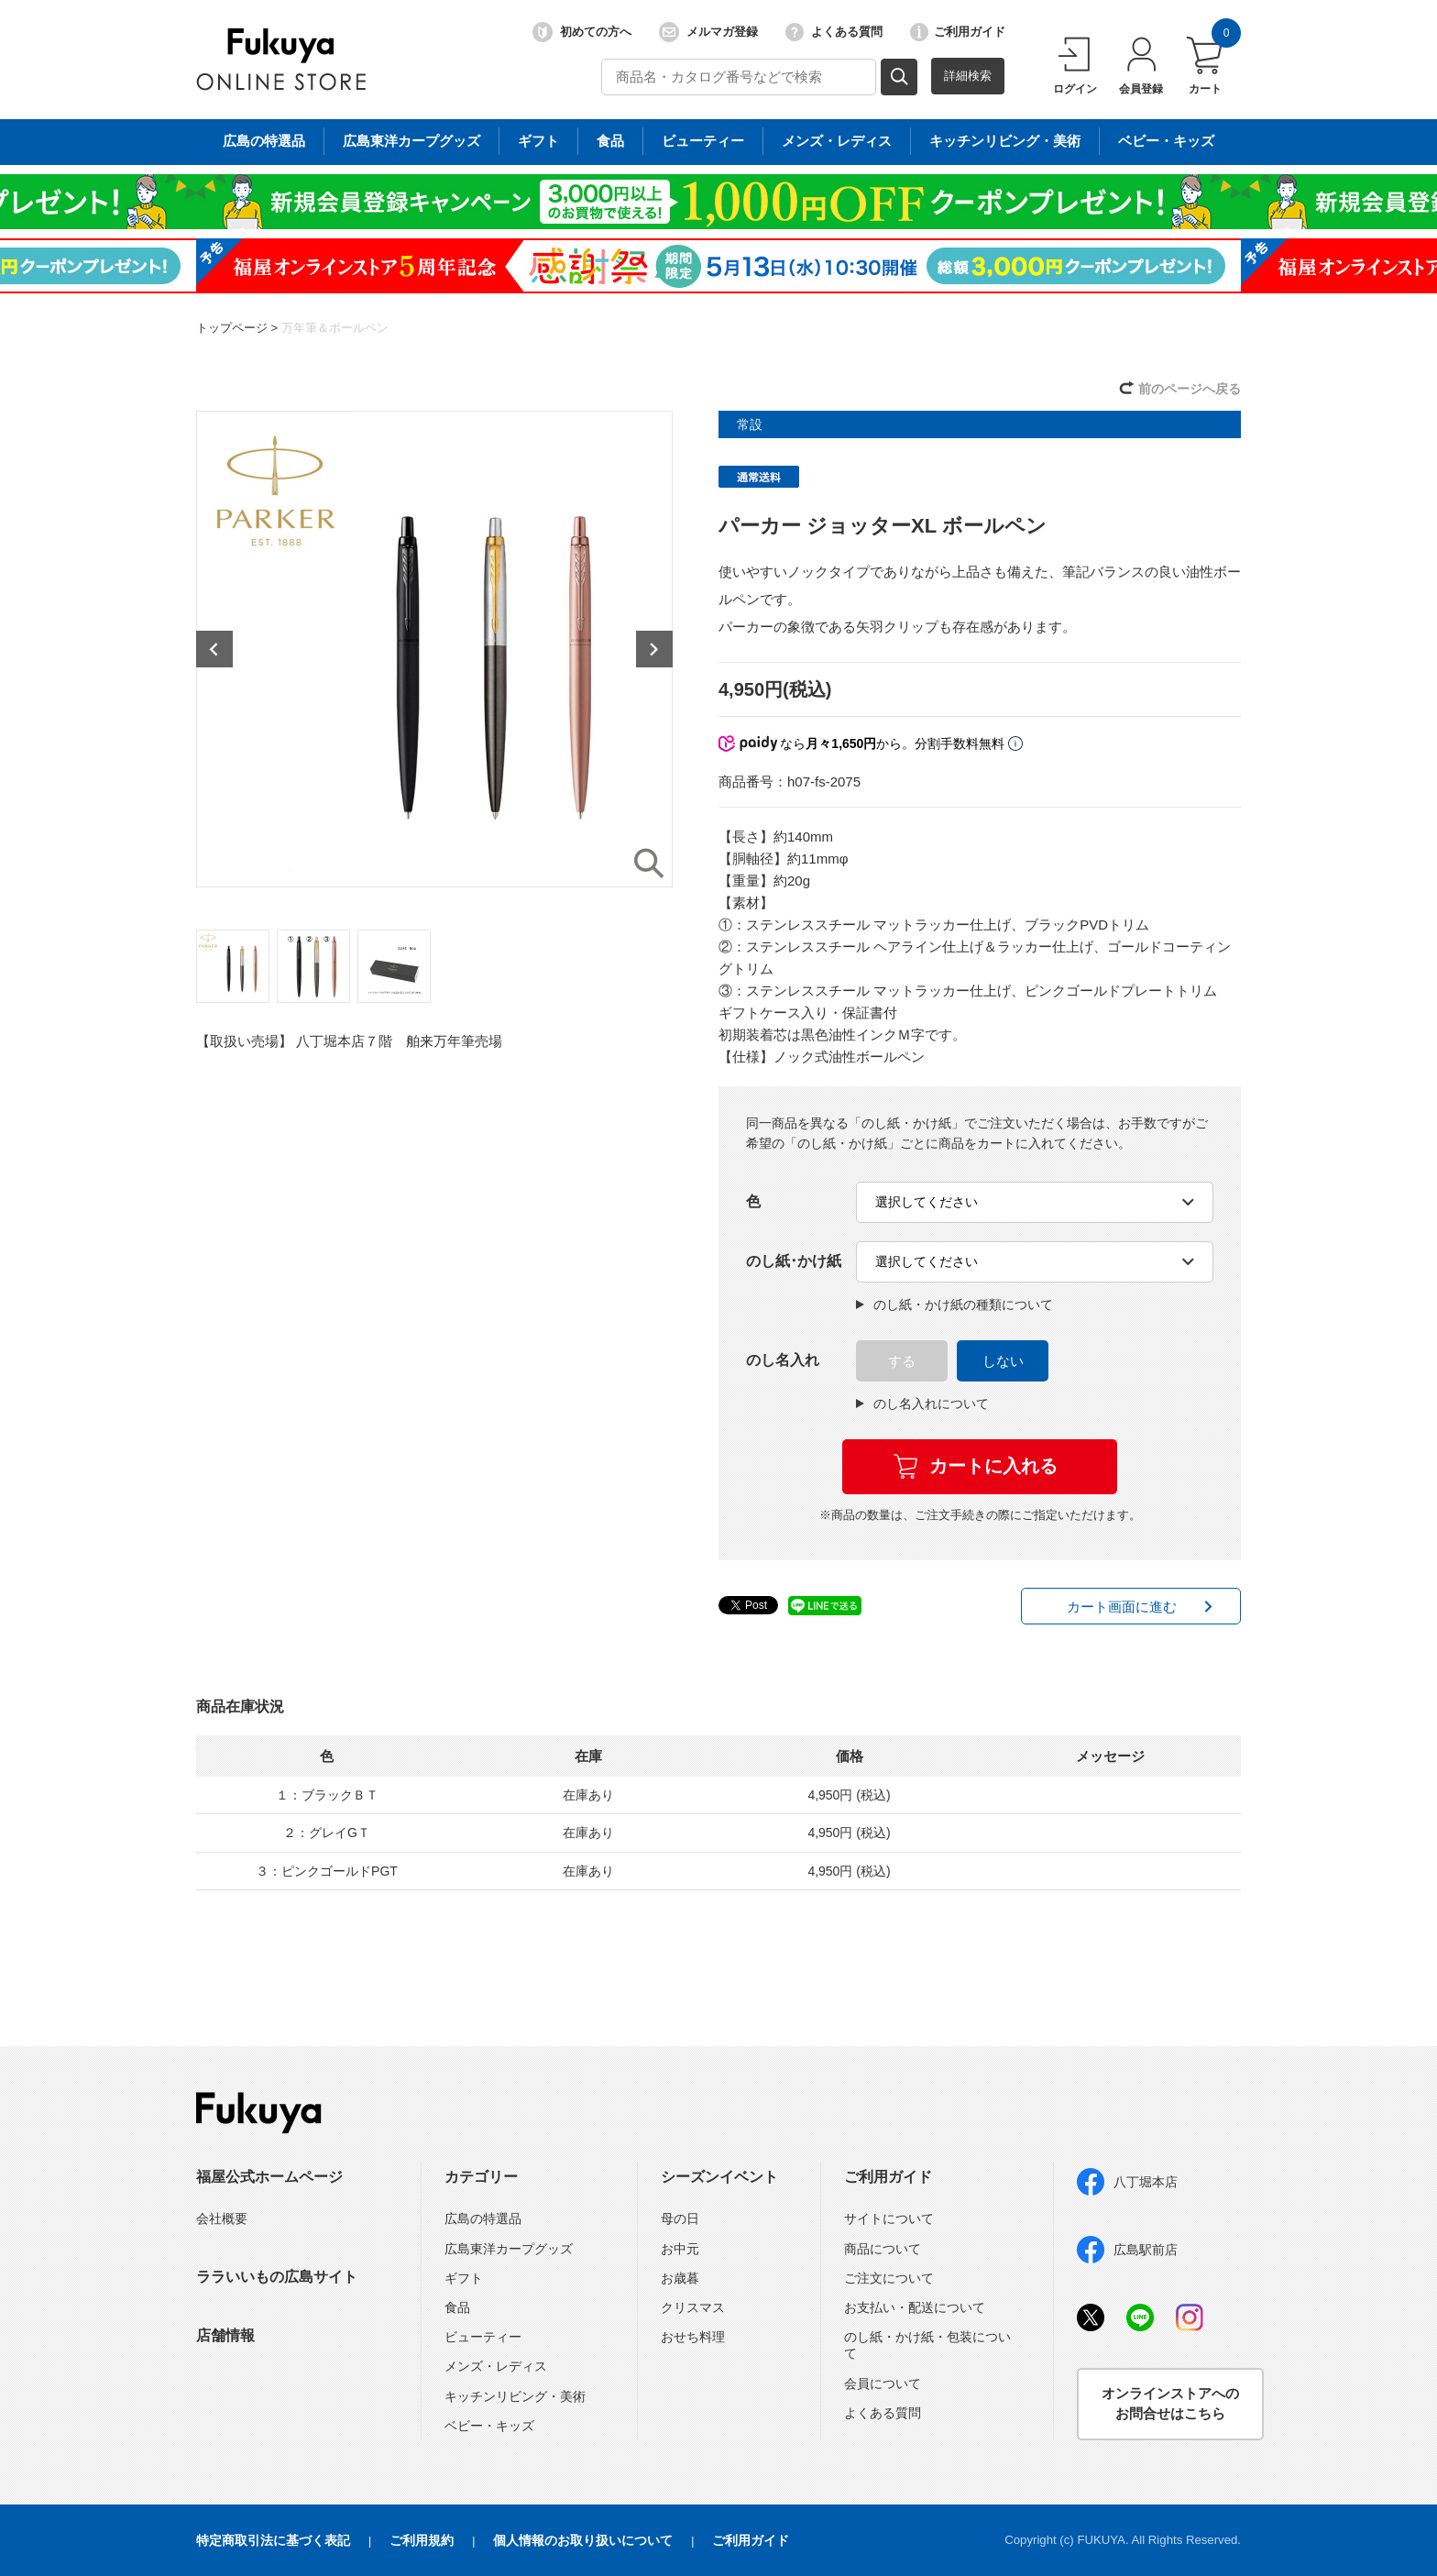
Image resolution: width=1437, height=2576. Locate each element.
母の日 (680, 2218)
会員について (882, 2383)
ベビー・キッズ (489, 2425)
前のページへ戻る (1189, 388)
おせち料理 (693, 2336)
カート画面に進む (1122, 1606)
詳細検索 (968, 76)
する (902, 1361)
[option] (434, 649)
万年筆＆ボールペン (335, 328)
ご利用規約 (421, 2540)
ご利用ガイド (957, 32)
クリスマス (693, 2307)
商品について (882, 2248)
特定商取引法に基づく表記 (273, 2540)
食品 (457, 2307)
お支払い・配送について (914, 2307)
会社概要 (221, 2218)
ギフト (463, 2278)
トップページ (232, 328)
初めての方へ (581, 32)
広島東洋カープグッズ (508, 2248)
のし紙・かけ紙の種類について (954, 1304)
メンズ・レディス (495, 2366)
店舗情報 (225, 2335)
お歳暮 (680, 2278)
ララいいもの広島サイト (276, 2276)
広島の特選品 (482, 2218)
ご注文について (889, 2278)
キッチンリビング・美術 (515, 2396)
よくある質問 (834, 32)
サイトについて (889, 2218)
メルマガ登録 (708, 32)
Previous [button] (214, 649)
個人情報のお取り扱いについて (583, 2540)
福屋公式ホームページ (269, 2177)
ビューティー (482, 2336)
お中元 (680, 2248)
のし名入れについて (922, 1403)
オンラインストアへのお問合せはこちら (1170, 2403)
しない (1003, 1361)
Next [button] (654, 649)
